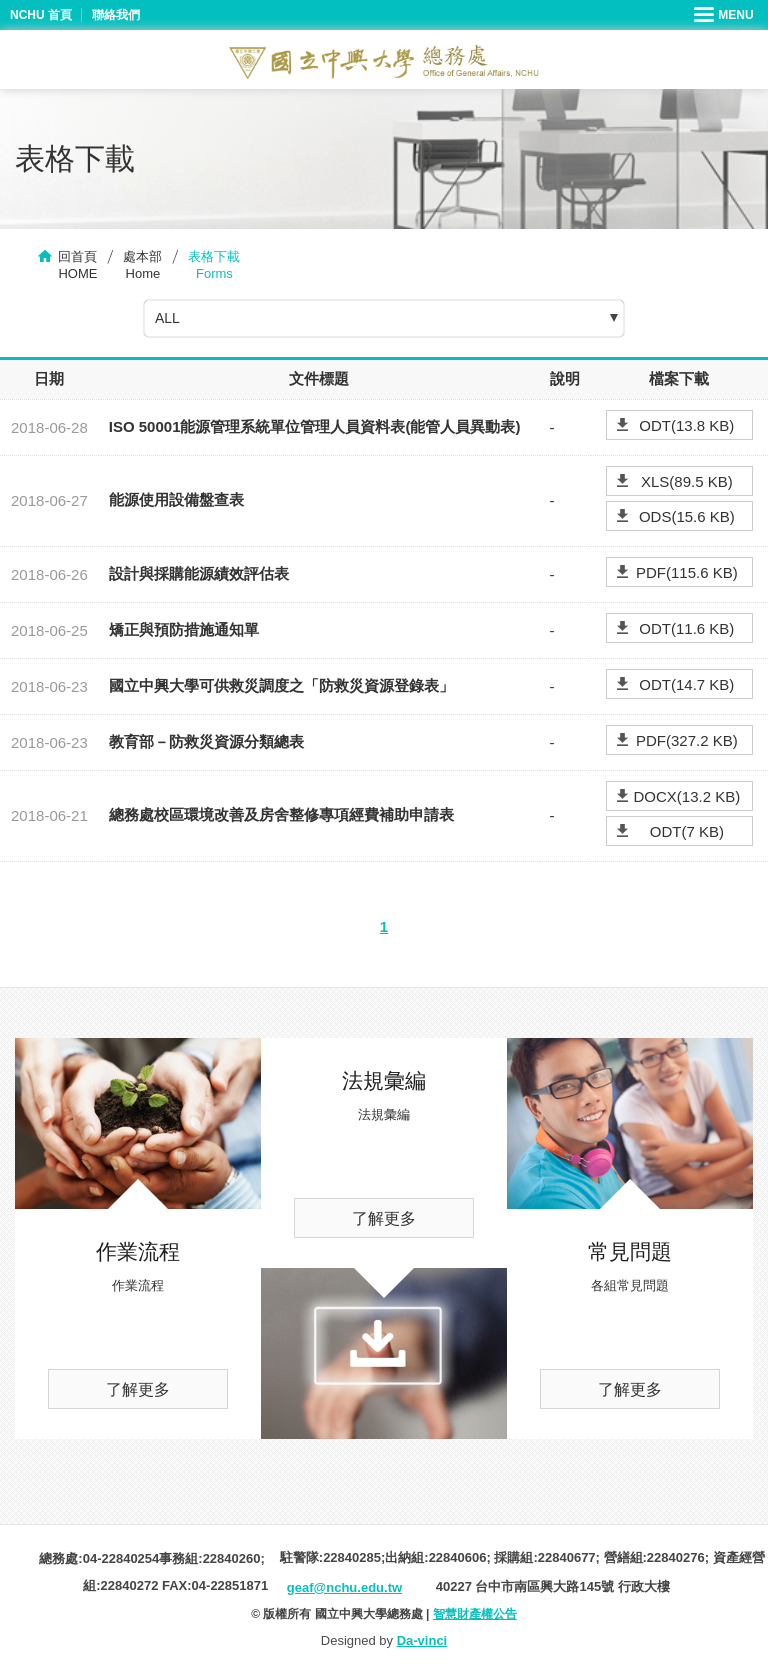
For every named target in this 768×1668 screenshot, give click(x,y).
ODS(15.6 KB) (687, 516)
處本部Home (142, 265)
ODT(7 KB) (687, 831)
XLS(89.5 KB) (687, 481)
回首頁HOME (77, 265)
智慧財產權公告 (475, 1614)
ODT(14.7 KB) (686, 684)
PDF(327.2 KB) (687, 740)
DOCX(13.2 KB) (686, 796)
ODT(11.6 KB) (686, 628)
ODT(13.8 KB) (686, 425)
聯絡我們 (116, 15)
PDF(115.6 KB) (687, 572)
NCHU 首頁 (41, 15)
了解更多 (138, 1389)
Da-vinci (422, 1640)
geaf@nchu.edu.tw (344, 1587)
